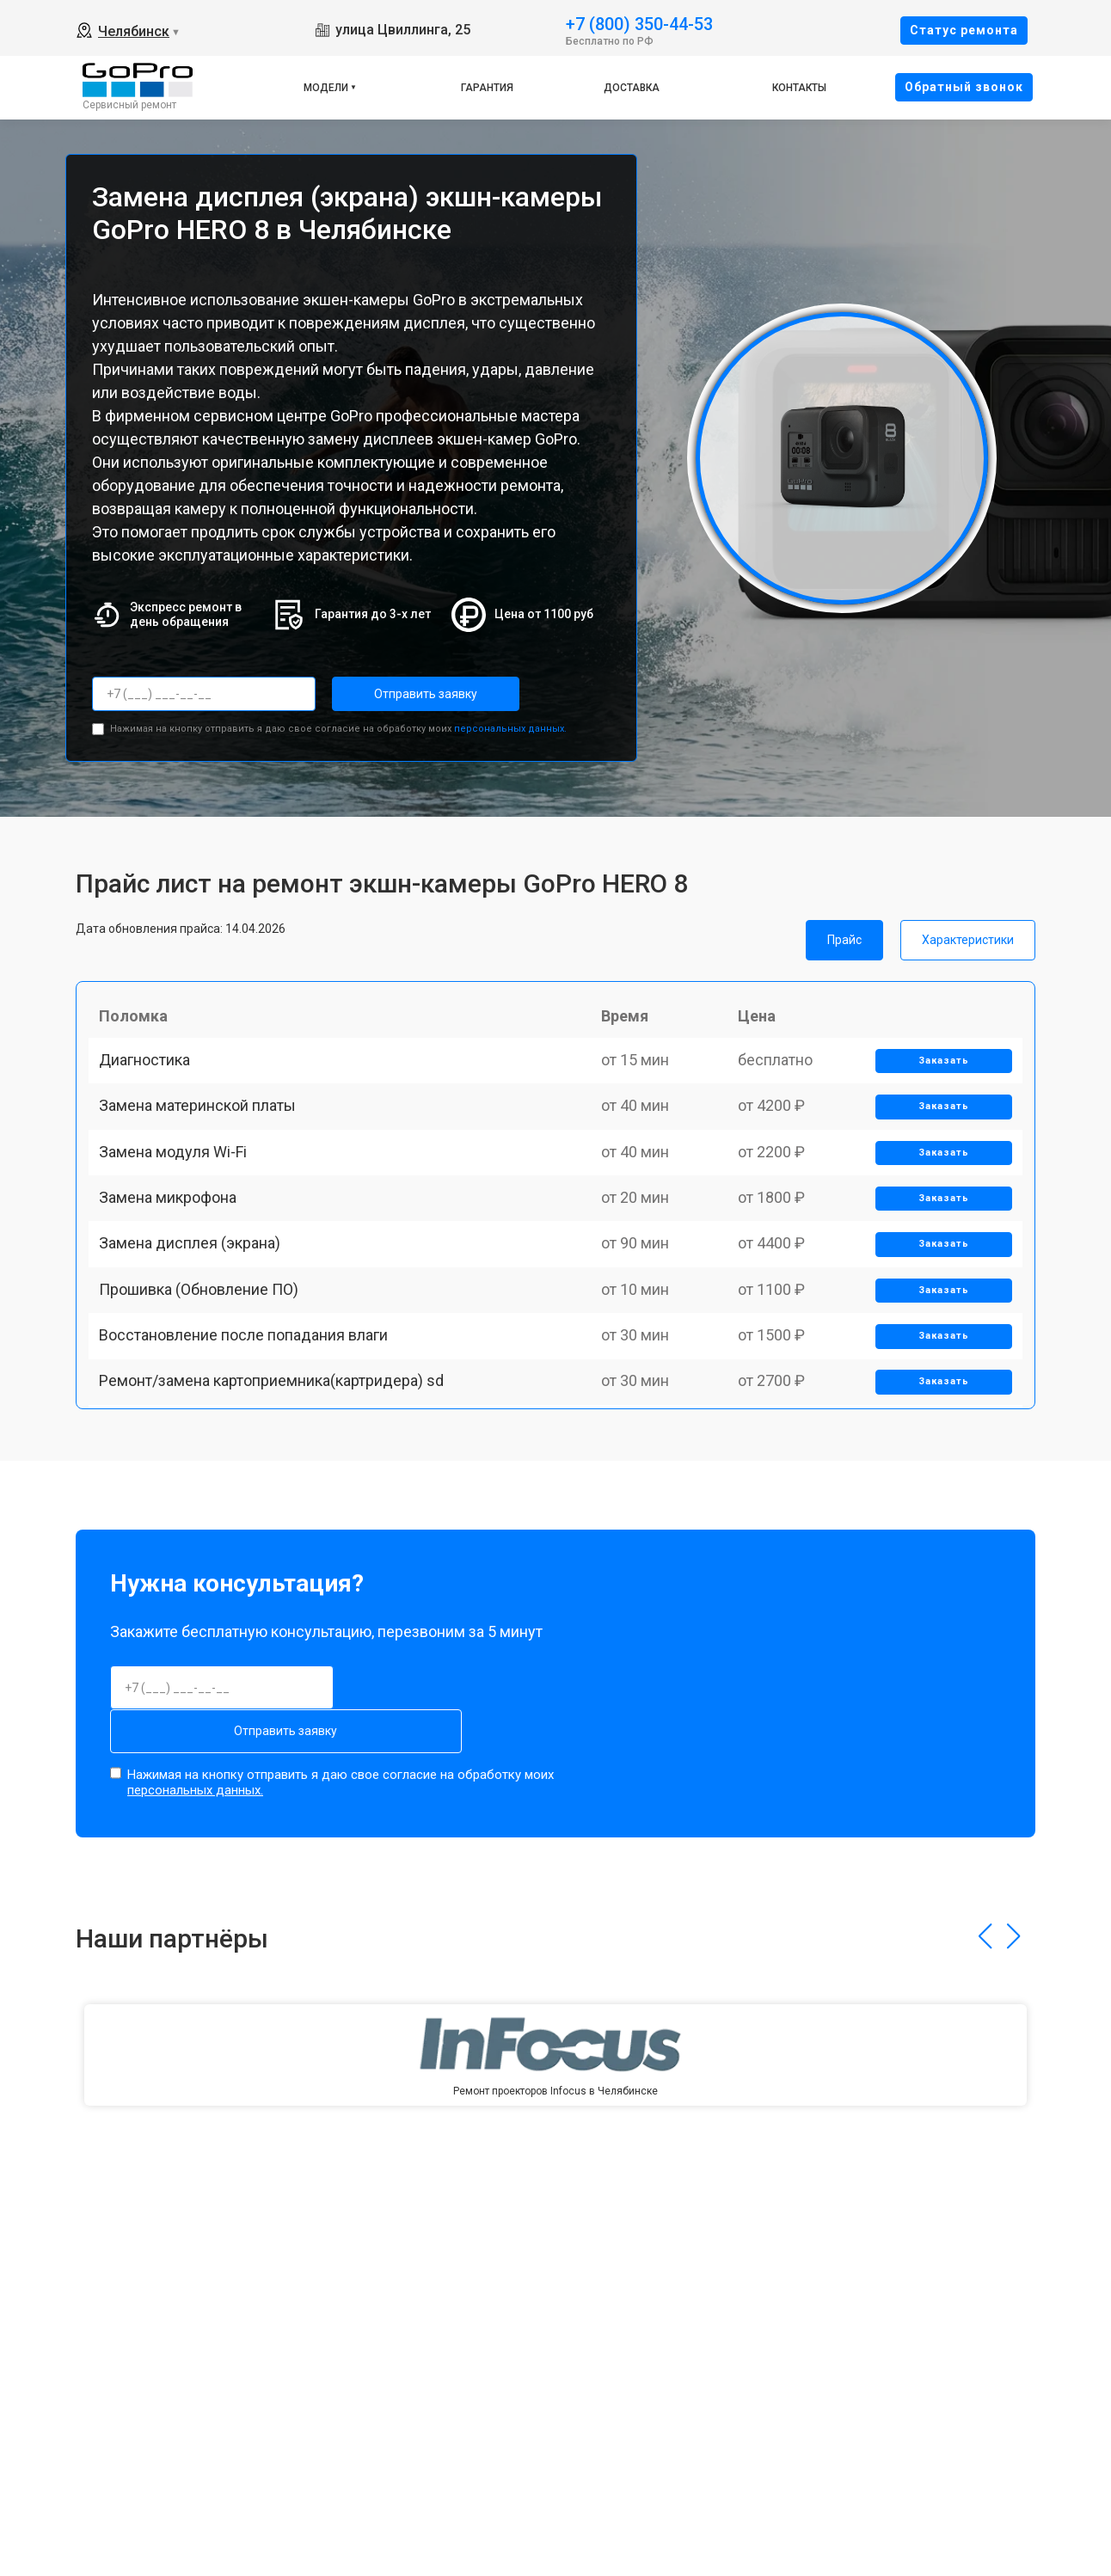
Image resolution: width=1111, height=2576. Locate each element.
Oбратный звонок (964, 87)
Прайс (844, 934)
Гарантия (487, 88)
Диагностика (151, 1075)
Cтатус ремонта (964, 30)
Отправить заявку (400, 694)
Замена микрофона (174, 1255)
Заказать (937, 1076)
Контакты (799, 88)
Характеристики (968, 934)
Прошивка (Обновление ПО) (205, 1374)
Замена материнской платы (204, 1135)
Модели (326, 88)
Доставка (632, 88)
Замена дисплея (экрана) (196, 1314)
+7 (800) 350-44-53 (639, 23)
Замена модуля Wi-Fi (180, 1195)
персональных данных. (510, 723)
